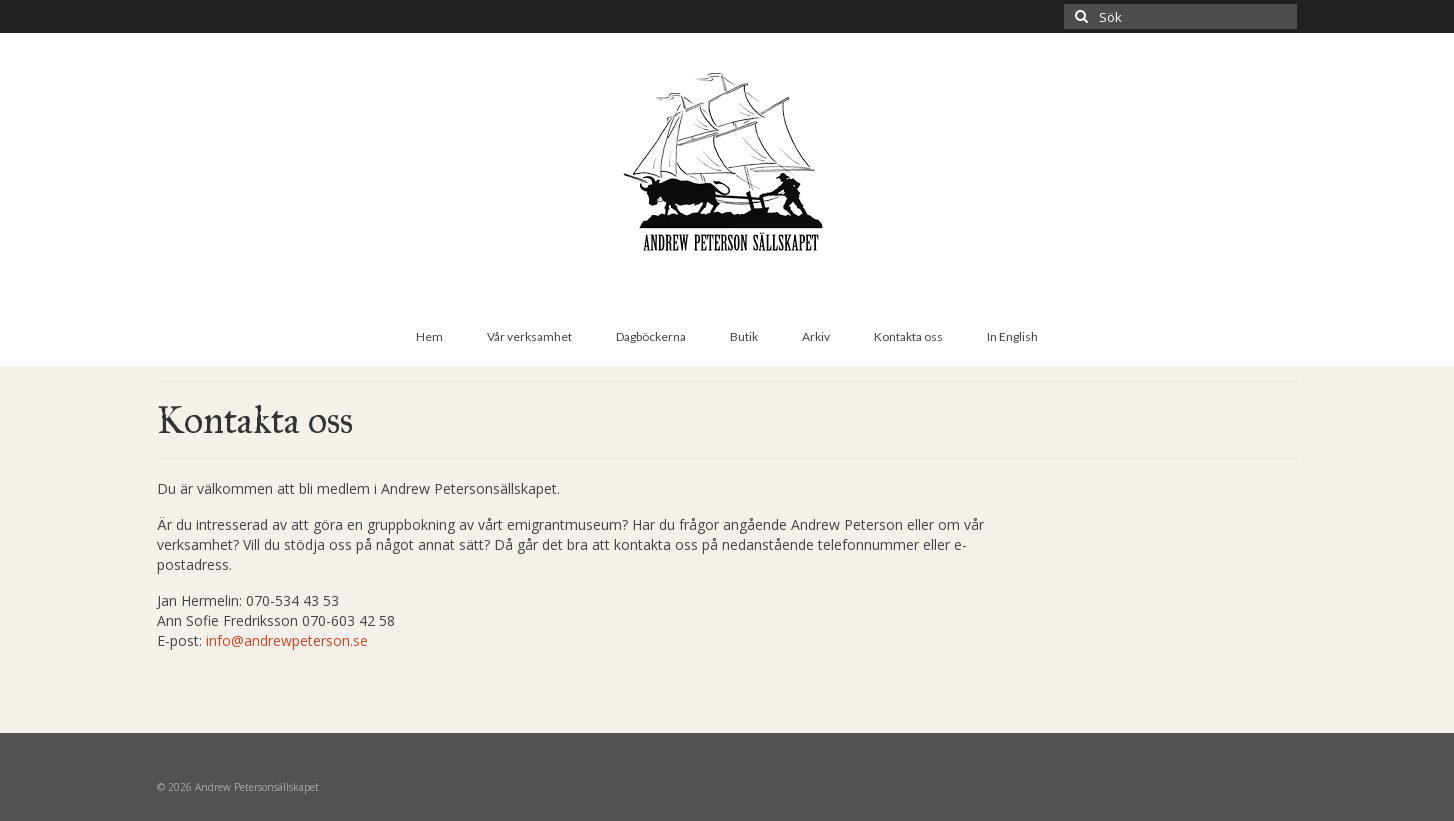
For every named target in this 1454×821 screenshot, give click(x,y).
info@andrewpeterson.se (287, 640)
